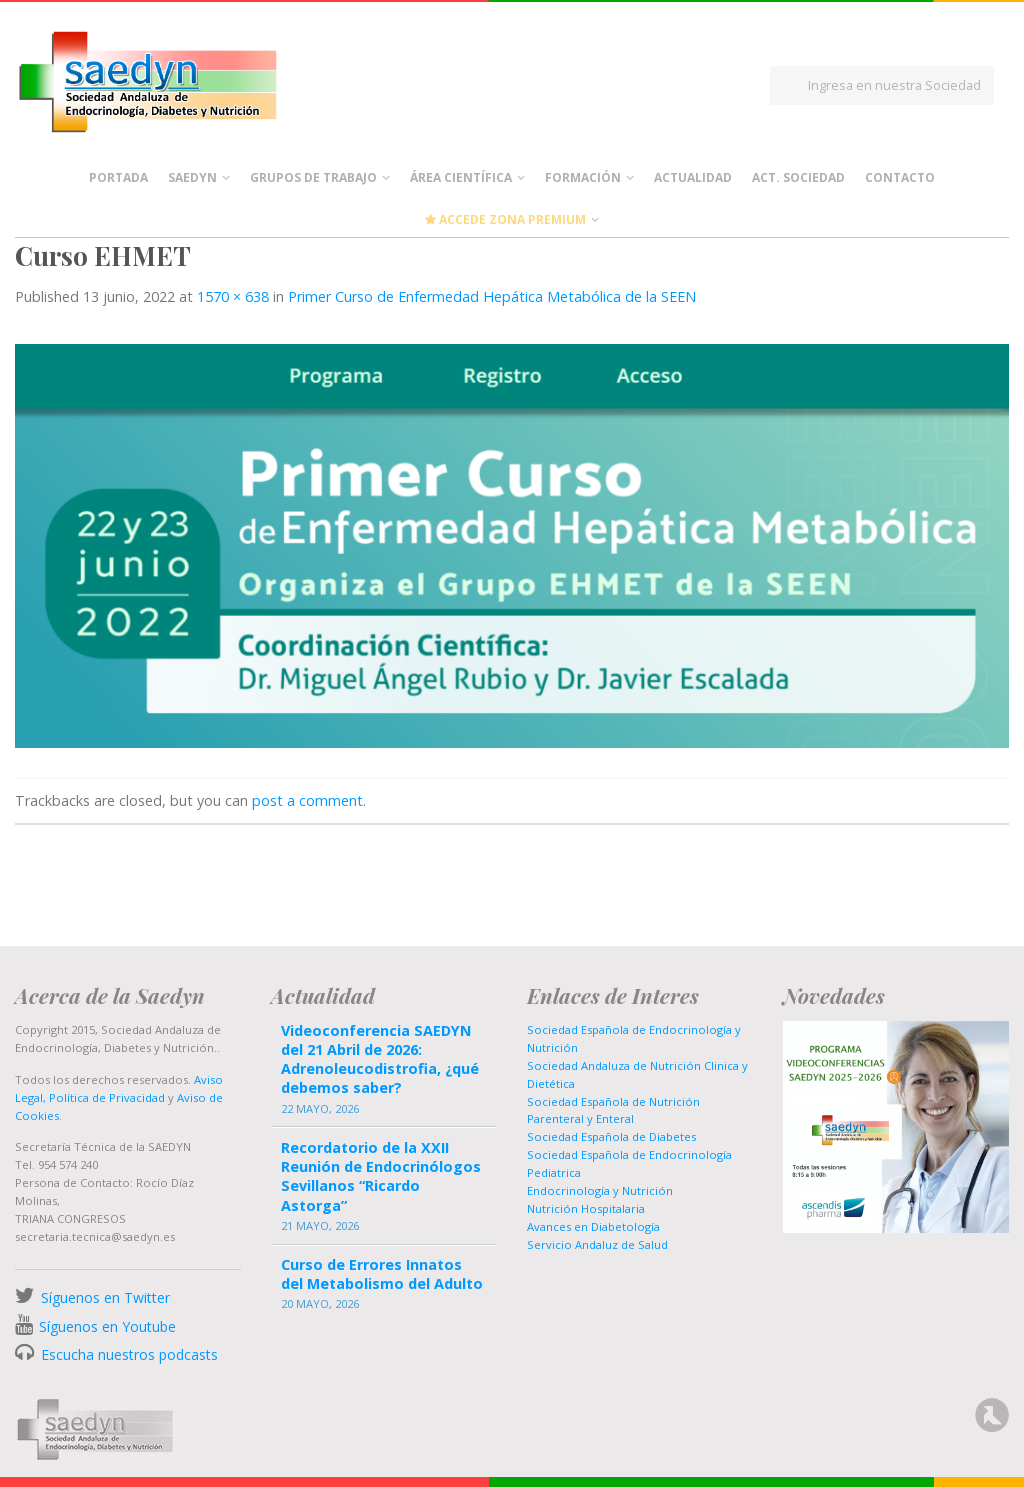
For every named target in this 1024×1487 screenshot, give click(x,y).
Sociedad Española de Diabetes (611, 1136)
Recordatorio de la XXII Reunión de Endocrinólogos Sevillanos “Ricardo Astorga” (381, 1176)
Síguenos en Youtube (107, 1326)
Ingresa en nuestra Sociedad (894, 85)
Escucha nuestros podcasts (127, 1354)
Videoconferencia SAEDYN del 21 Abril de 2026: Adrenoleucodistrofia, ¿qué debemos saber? (380, 1059)
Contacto (900, 177)
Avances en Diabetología (593, 1226)
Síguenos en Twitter (105, 1297)
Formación (583, 177)
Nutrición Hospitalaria (586, 1208)
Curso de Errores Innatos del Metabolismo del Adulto (382, 1274)
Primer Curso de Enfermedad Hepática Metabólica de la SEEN (492, 296)
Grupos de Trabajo (313, 177)
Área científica (461, 177)
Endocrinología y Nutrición (600, 1190)
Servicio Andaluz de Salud (597, 1244)
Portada (118, 177)
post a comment (307, 800)
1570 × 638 (233, 296)
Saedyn (192, 177)
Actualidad (693, 177)
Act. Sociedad (798, 177)
